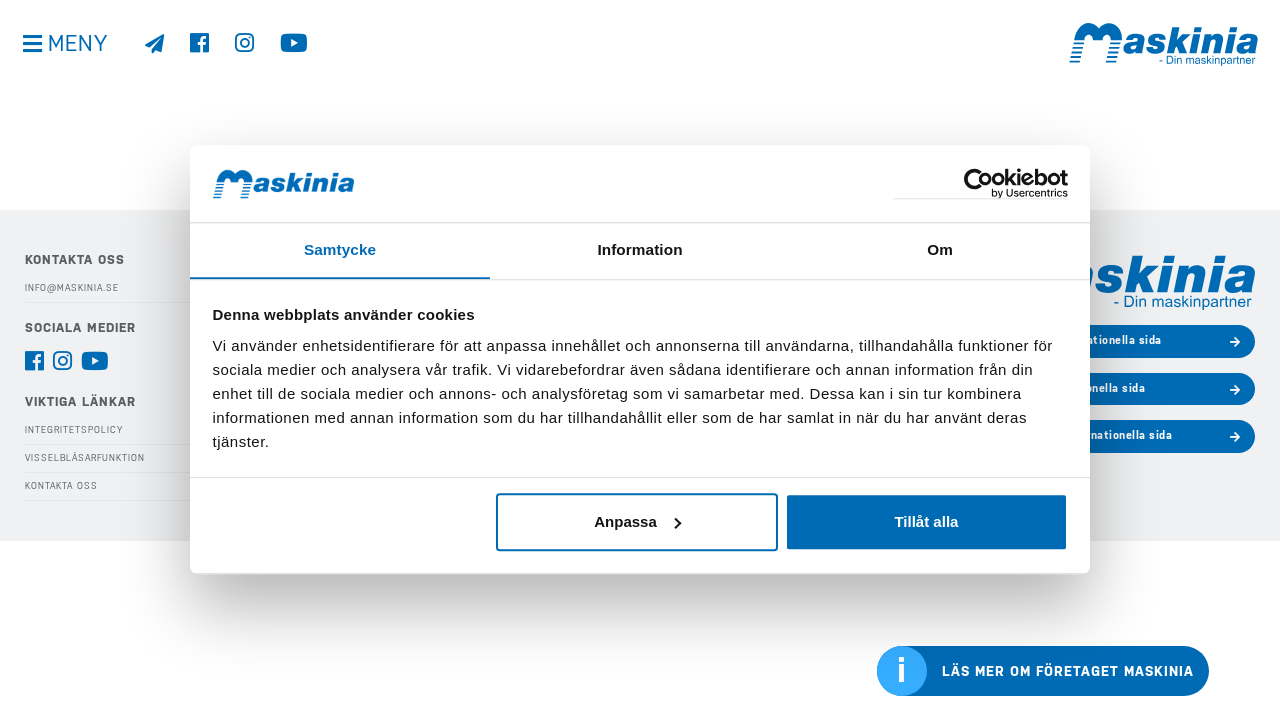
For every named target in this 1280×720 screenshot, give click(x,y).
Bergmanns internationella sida (1086, 435)
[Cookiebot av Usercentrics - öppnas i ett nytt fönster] (980, 183)
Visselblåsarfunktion (85, 458)
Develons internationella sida (1081, 340)
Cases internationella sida (1072, 388)
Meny (80, 49)
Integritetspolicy (74, 430)
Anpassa (637, 521)
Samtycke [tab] (340, 249)
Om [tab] (939, 249)
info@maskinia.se (72, 288)
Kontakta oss (61, 485)
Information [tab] (640, 249)
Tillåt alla (926, 521)
